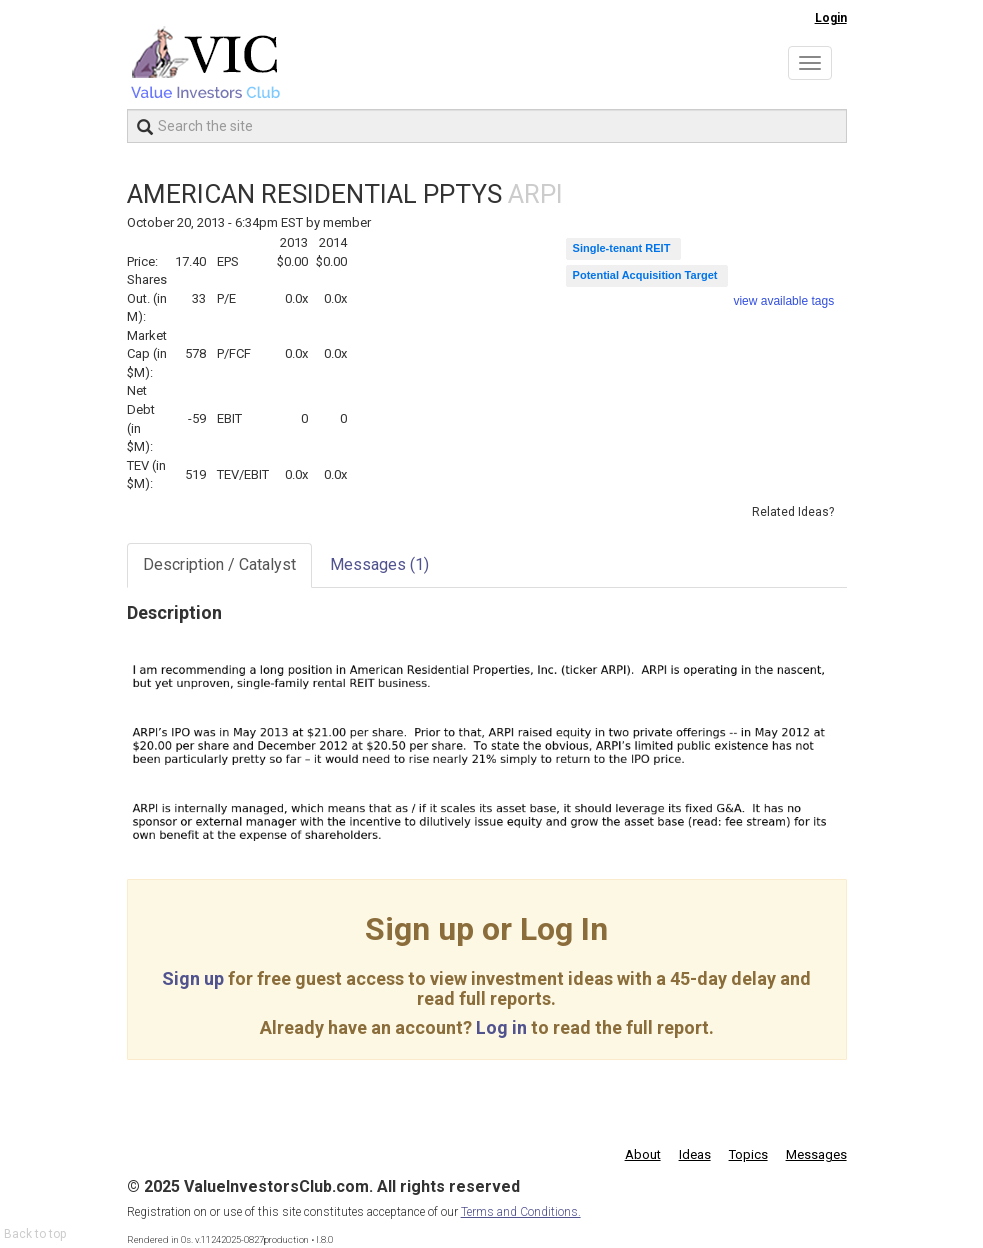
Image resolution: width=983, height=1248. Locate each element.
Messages (379, 564)
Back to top (35, 1234)
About (643, 1154)
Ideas (695, 1154)
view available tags (783, 301)
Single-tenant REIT (622, 248)
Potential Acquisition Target (645, 275)
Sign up (193, 978)
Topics (748, 1154)
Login (831, 18)
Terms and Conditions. (521, 1212)
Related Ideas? (793, 512)
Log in (501, 1027)
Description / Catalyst (219, 564)
